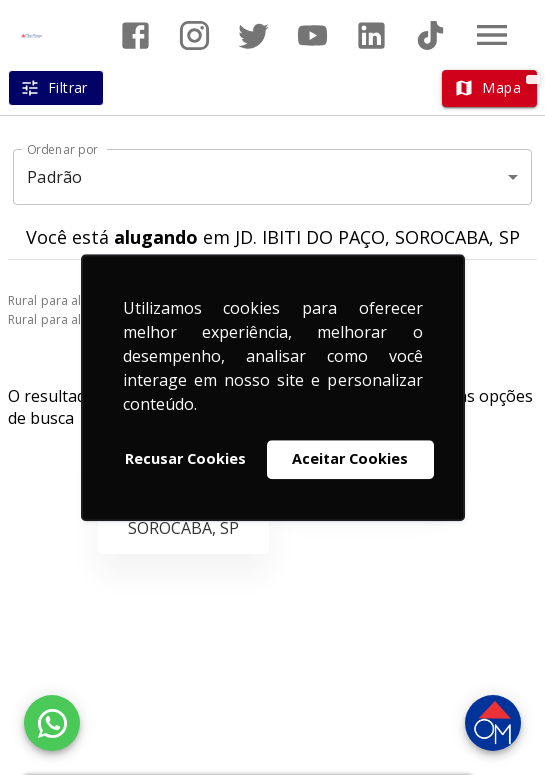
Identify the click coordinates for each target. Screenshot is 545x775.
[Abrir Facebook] (135, 35)
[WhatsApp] (52, 723)
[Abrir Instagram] (194, 35)
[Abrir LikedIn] (371, 35)
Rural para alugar (58, 300)
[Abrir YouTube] (312, 35)
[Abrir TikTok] (430, 35)
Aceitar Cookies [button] (350, 459)
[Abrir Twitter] (253, 35)
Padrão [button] (54, 177)
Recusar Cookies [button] (185, 459)
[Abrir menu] (492, 35)
